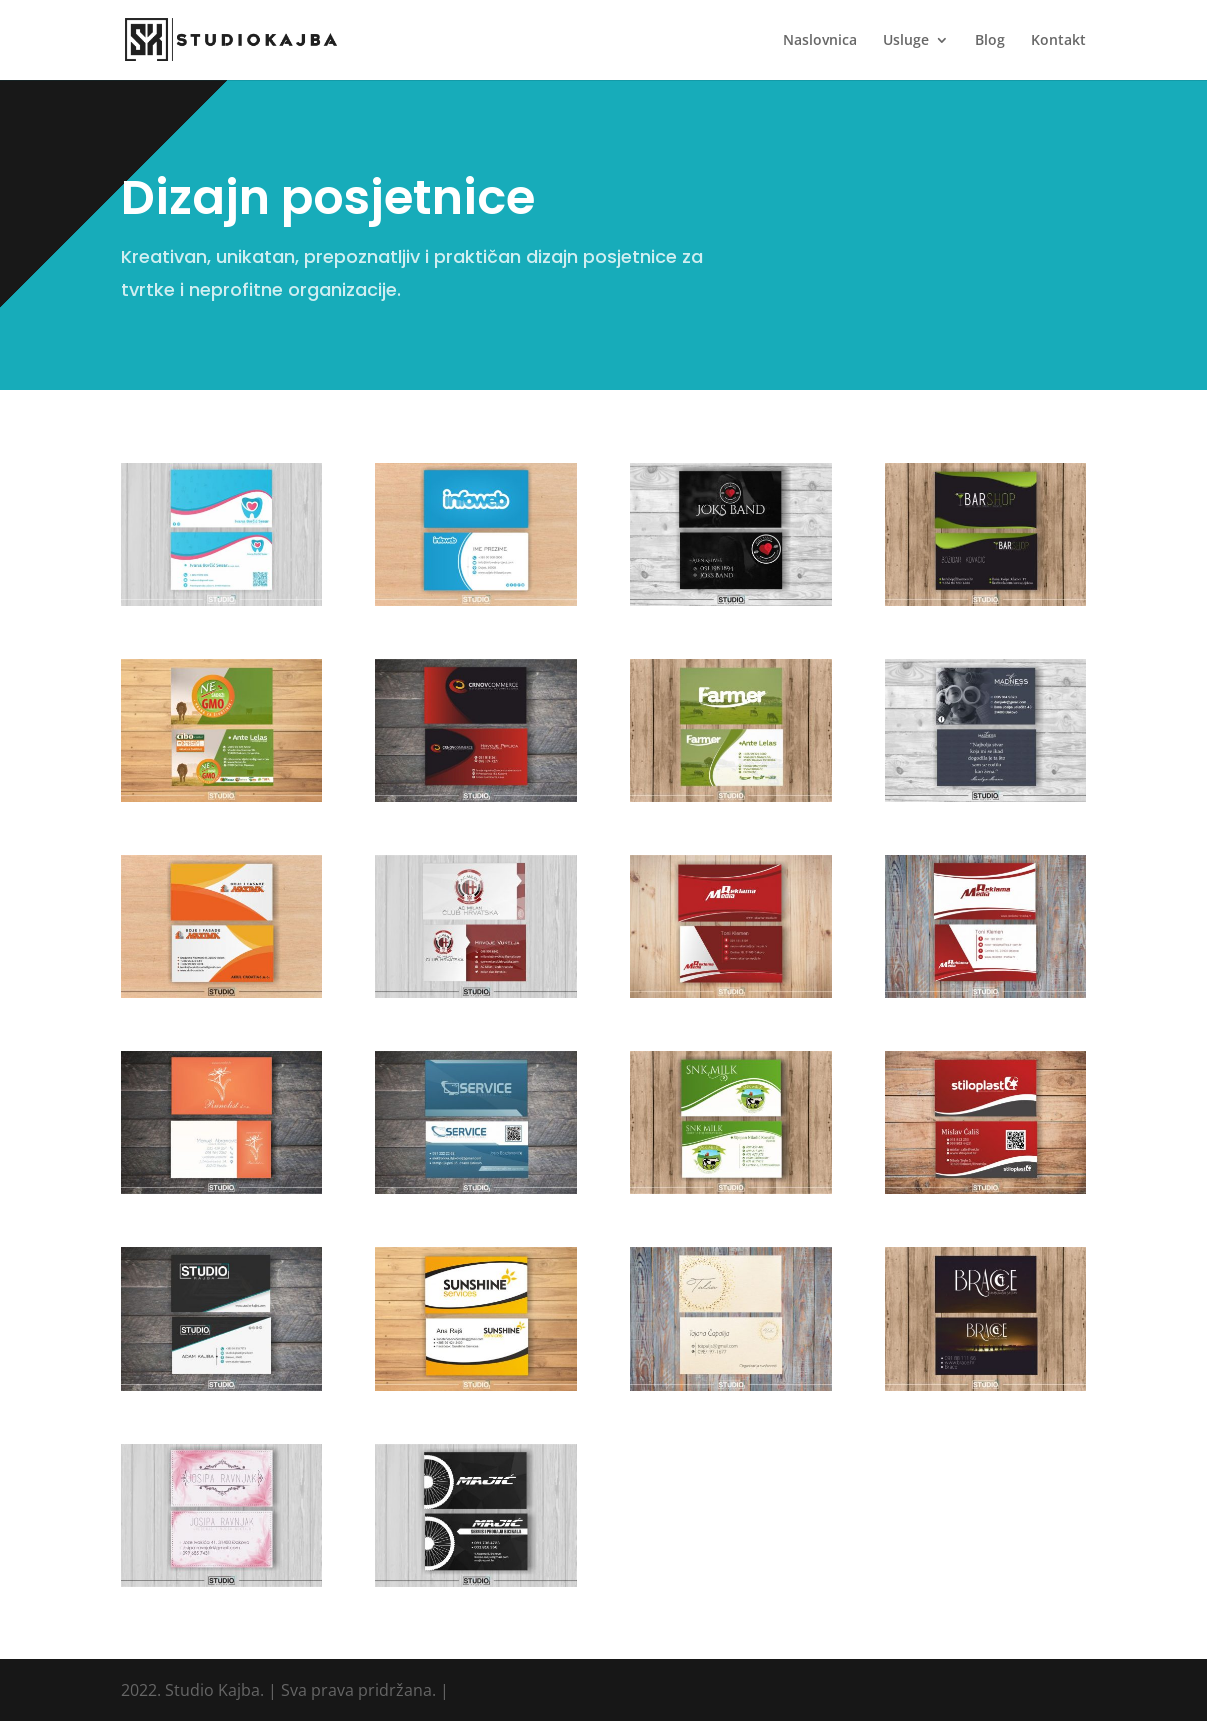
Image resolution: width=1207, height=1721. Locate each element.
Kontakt (1058, 41)
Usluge (906, 41)
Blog (990, 41)
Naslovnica (820, 41)
